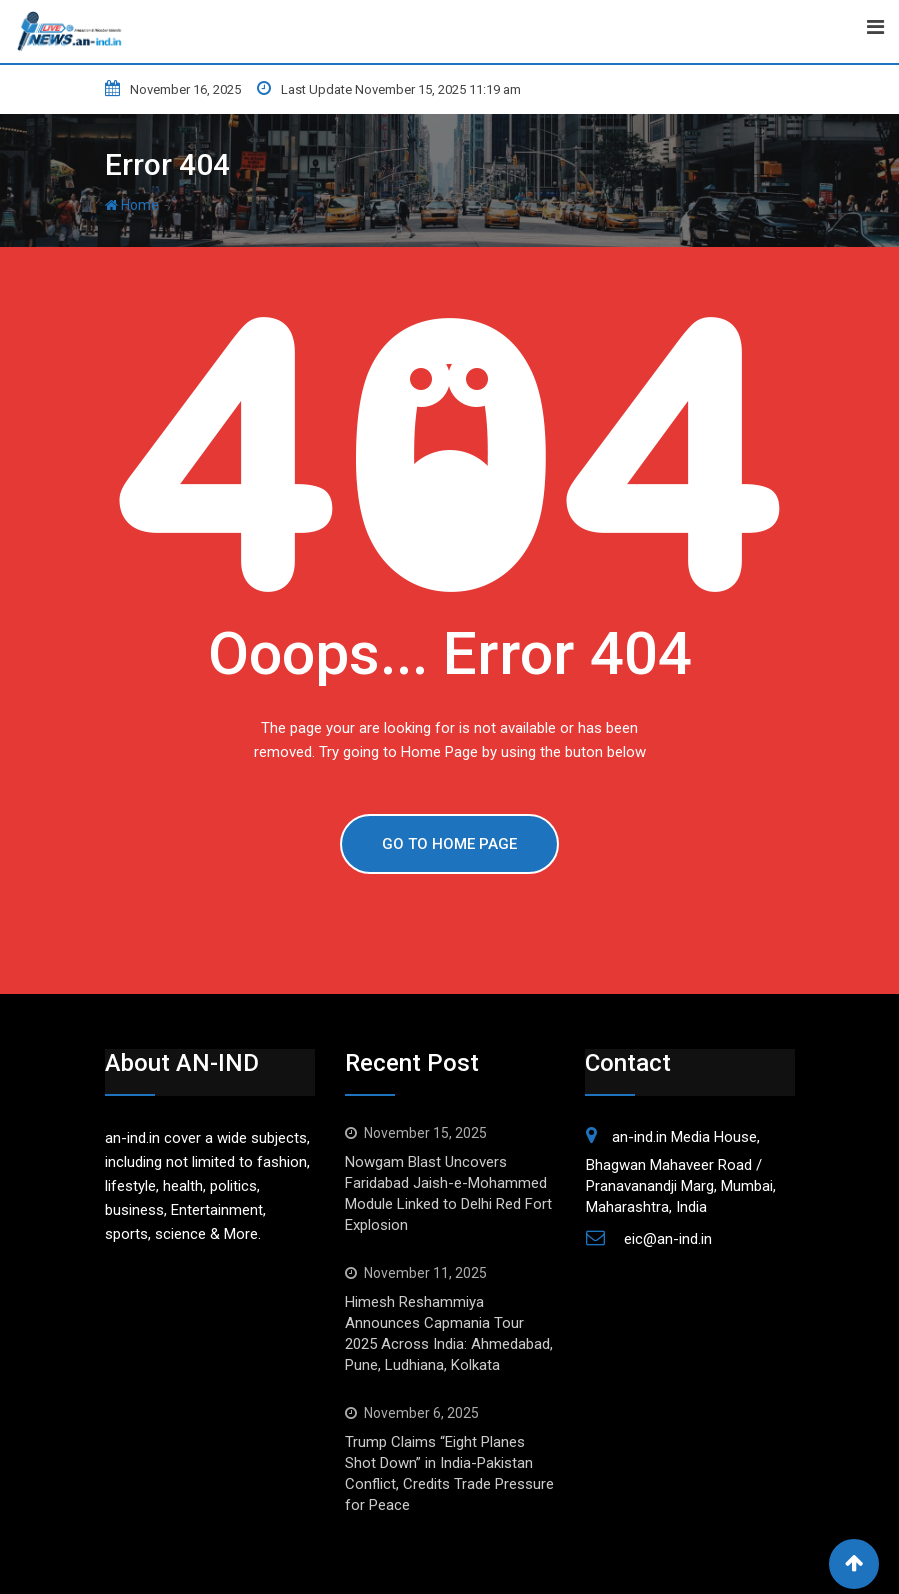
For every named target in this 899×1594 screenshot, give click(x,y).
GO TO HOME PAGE (449, 844)
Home (132, 205)
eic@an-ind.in (668, 1239)
